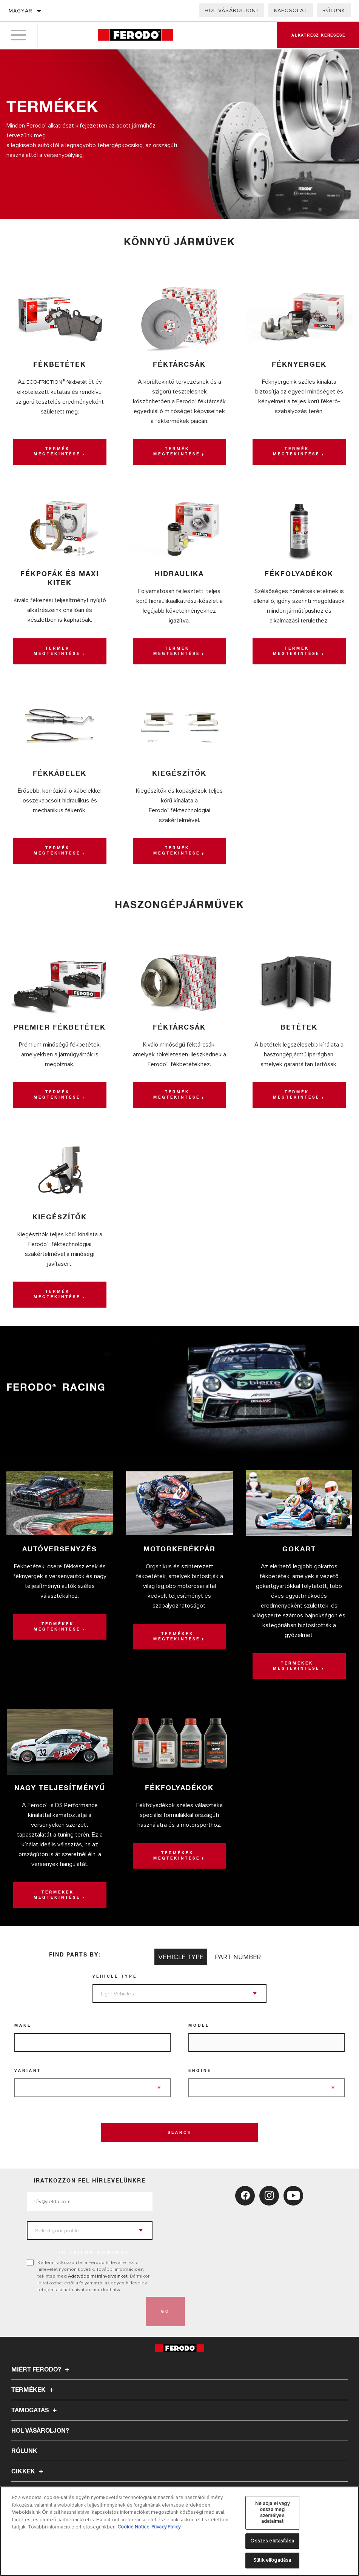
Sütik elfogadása (272, 2560)
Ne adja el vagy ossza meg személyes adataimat (272, 2512)
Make (22, 2025)
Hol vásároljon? (232, 10)
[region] (179, 2531)
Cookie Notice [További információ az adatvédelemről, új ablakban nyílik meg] (133, 2527)
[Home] (135, 35)
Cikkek (28, 2471)
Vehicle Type (114, 1976)
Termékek (33, 2390)
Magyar (20, 11)
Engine (199, 2071)
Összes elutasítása (272, 2541)
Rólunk (333, 10)
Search (180, 2133)
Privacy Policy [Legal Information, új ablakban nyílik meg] (165, 2527)
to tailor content (93, 2253)
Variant (27, 2071)
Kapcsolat (290, 10)
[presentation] (84, 2311)
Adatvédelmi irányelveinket (98, 2276)
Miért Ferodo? (41, 2370)
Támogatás (35, 2410)
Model (199, 2025)
